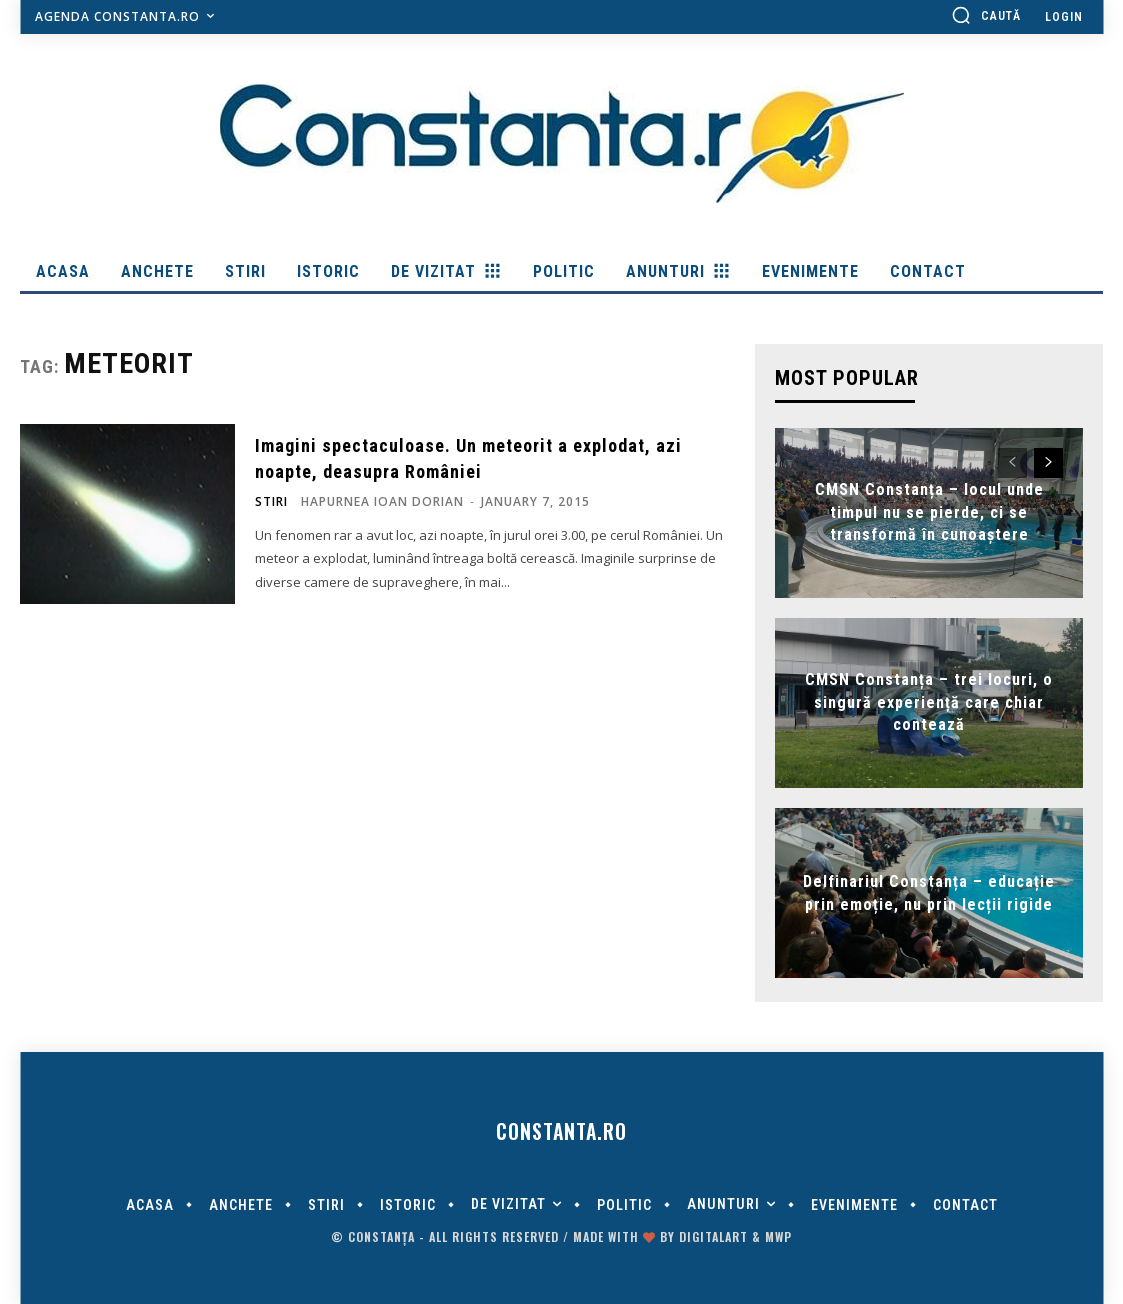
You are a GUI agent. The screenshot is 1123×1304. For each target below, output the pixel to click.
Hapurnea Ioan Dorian (382, 501)
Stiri (271, 502)
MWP (778, 1236)
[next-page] (1048, 463)
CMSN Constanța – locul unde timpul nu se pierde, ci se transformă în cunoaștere (929, 513)
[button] (986, 15)
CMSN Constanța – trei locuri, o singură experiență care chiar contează (929, 703)
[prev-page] (1012, 463)
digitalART (713, 1236)
